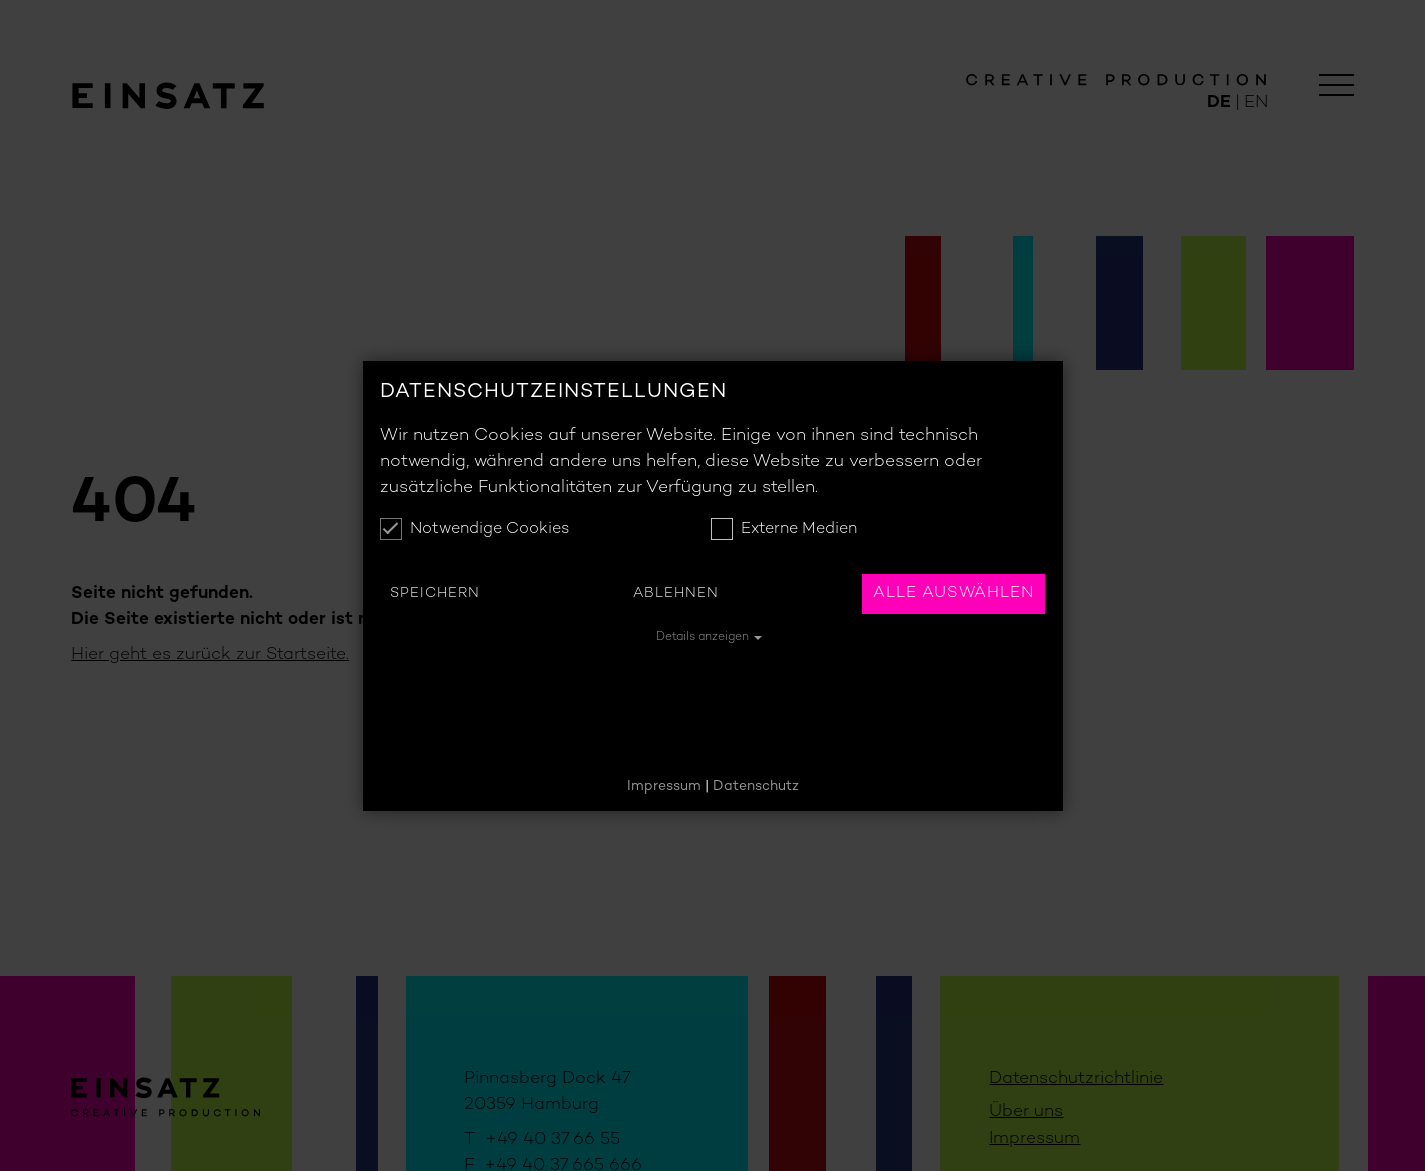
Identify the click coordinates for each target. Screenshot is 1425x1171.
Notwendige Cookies (475, 529)
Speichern (435, 593)
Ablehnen (676, 593)
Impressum (664, 786)
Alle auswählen (953, 593)
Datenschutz (756, 786)
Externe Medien (784, 529)
